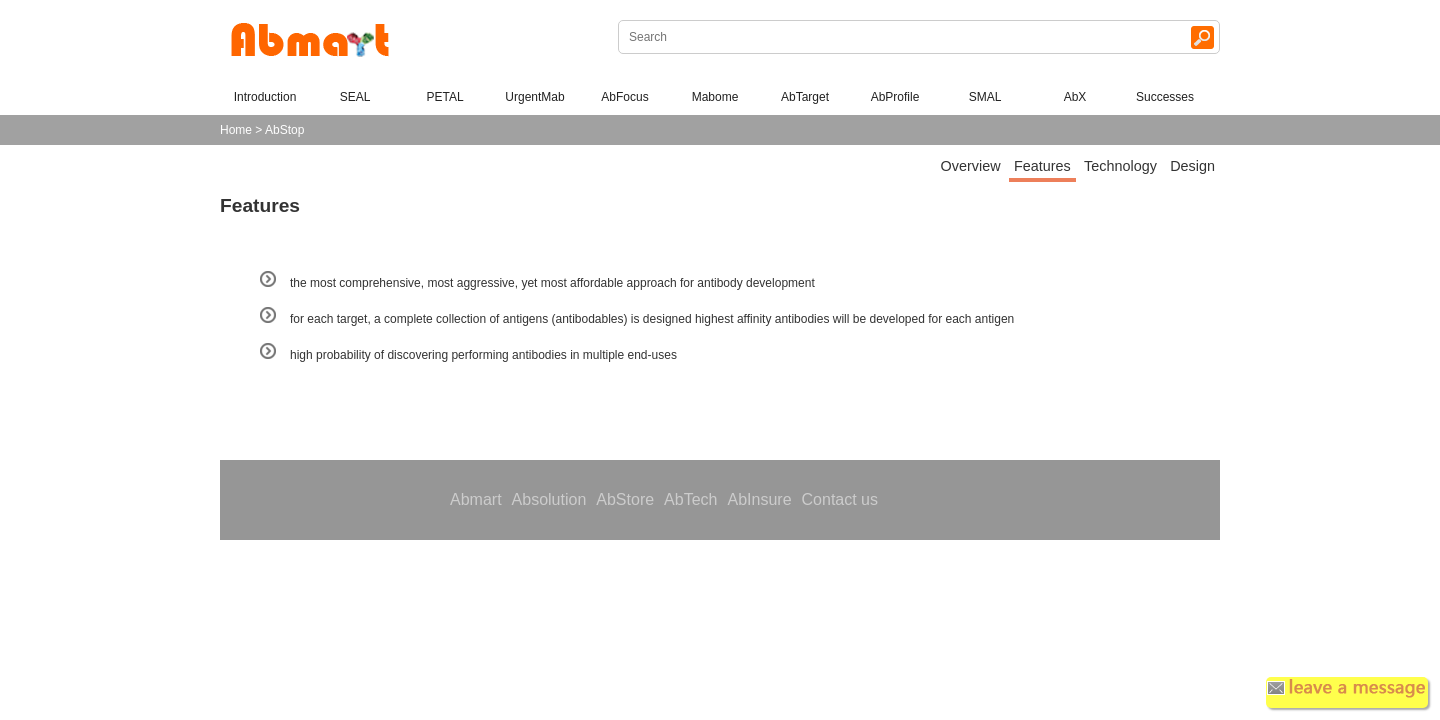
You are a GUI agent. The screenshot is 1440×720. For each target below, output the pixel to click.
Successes (1165, 97)
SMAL (985, 97)
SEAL (355, 97)
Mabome (715, 97)
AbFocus (624, 97)
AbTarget (805, 97)
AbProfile (895, 97)
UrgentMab (534, 97)
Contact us (840, 499)
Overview (971, 166)
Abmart (476, 499)
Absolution (549, 499)
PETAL (444, 97)
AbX (1075, 97)
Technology (1120, 166)
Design (1192, 166)
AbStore (625, 499)
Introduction (265, 97)
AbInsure (759, 499)
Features (1042, 166)
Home (236, 130)
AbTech (690, 499)
